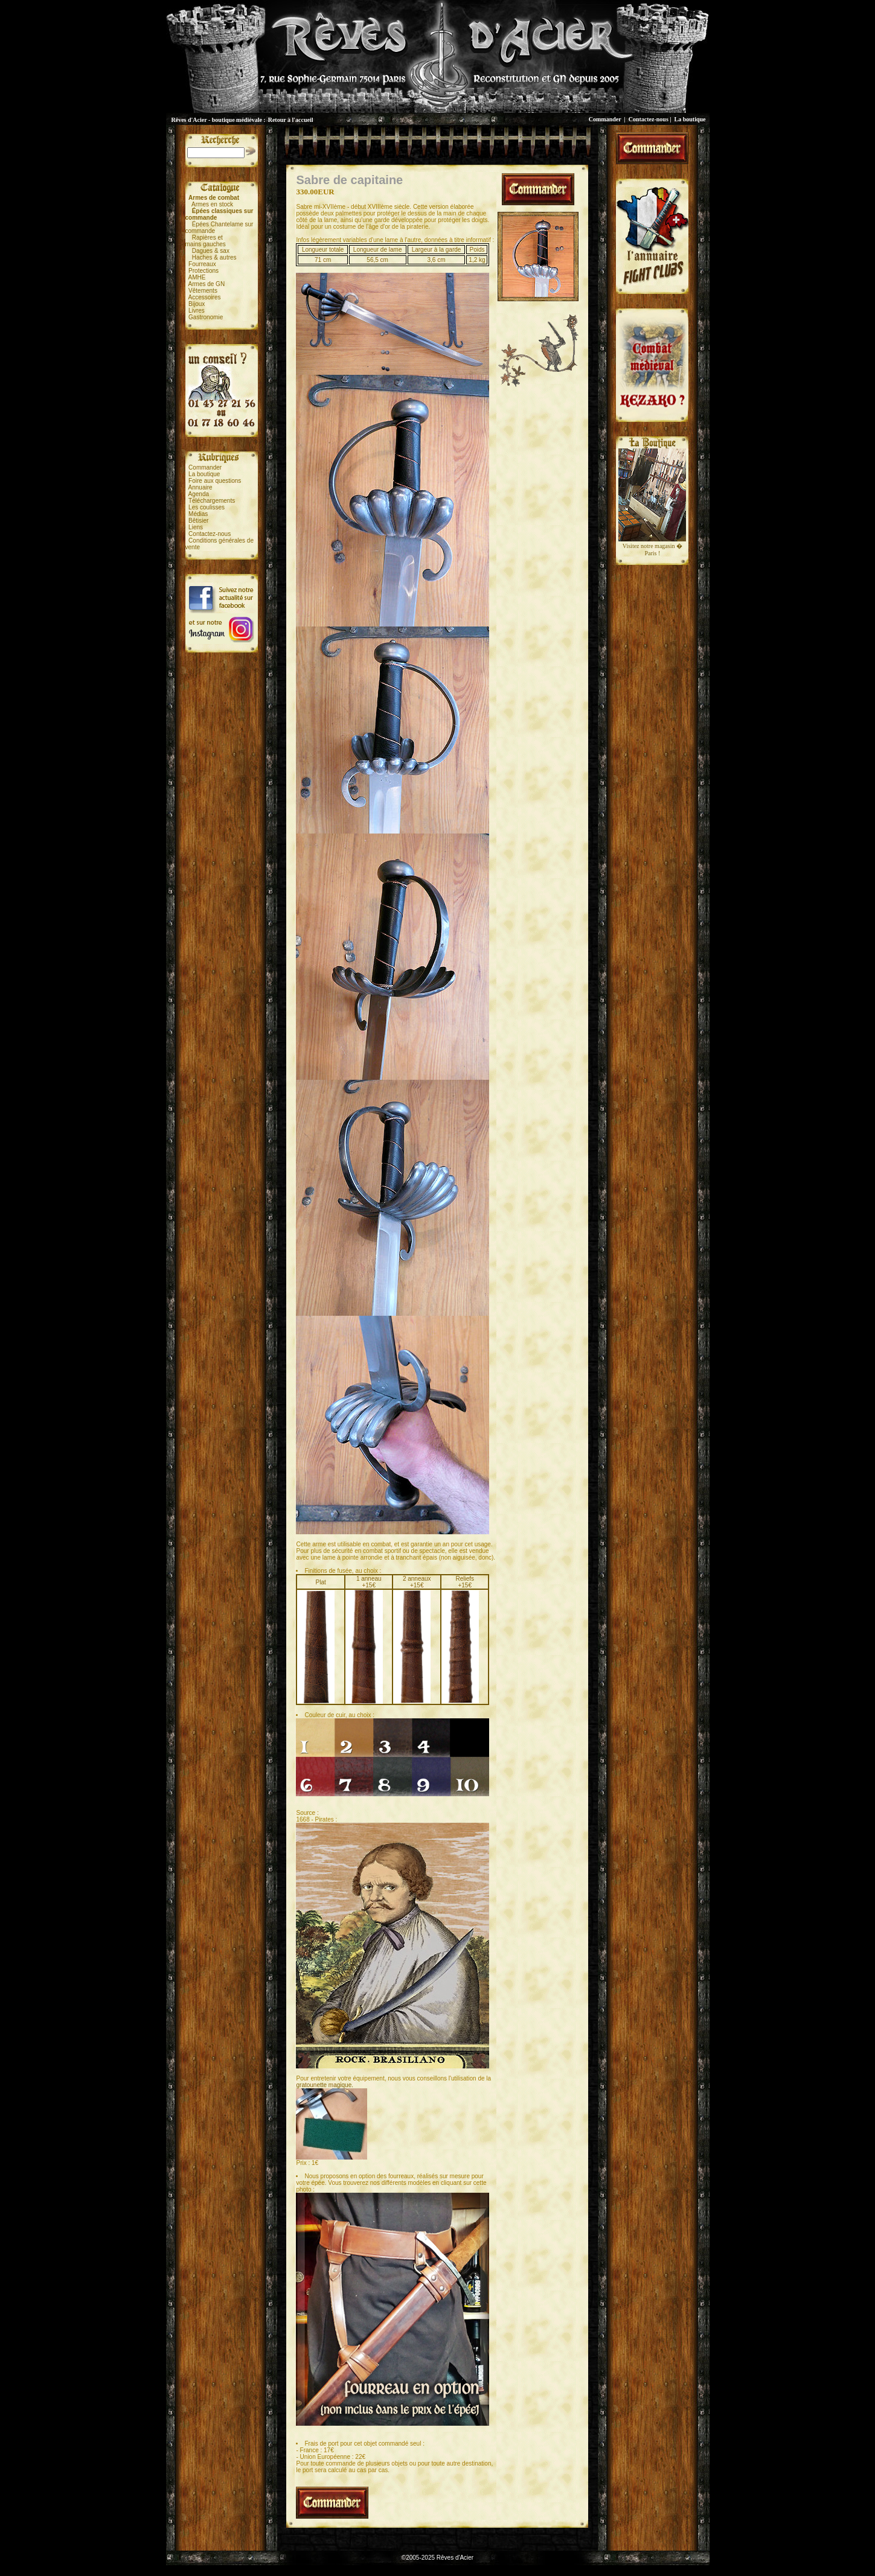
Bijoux (196, 304)
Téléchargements (211, 500)
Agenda (198, 494)
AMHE (197, 277)
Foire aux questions (214, 480)
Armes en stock (212, 204)
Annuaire (200, 487)
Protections (203, 270)
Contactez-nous (648, 119)
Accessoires (204, 297)
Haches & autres (214, 257)
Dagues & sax (210, 250)
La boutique (690, 119)
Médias (198, 514)
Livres (196, 310)
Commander (605, 119)
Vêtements (202, 290)
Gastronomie (205, 317)
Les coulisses (206, 507)
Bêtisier (198, 520)
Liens (195, 527)
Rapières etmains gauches (205, 240)
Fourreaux (202, 264)
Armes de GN (206, 284)
